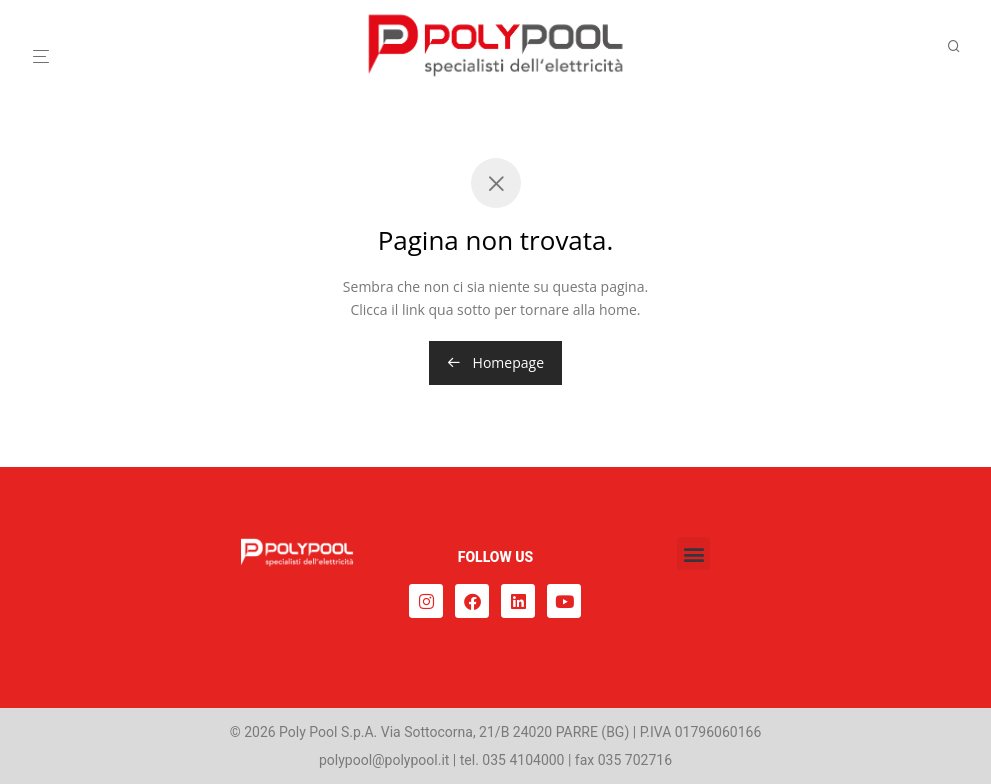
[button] (693, 553)
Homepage (495, 362)
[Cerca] (961, 46)
